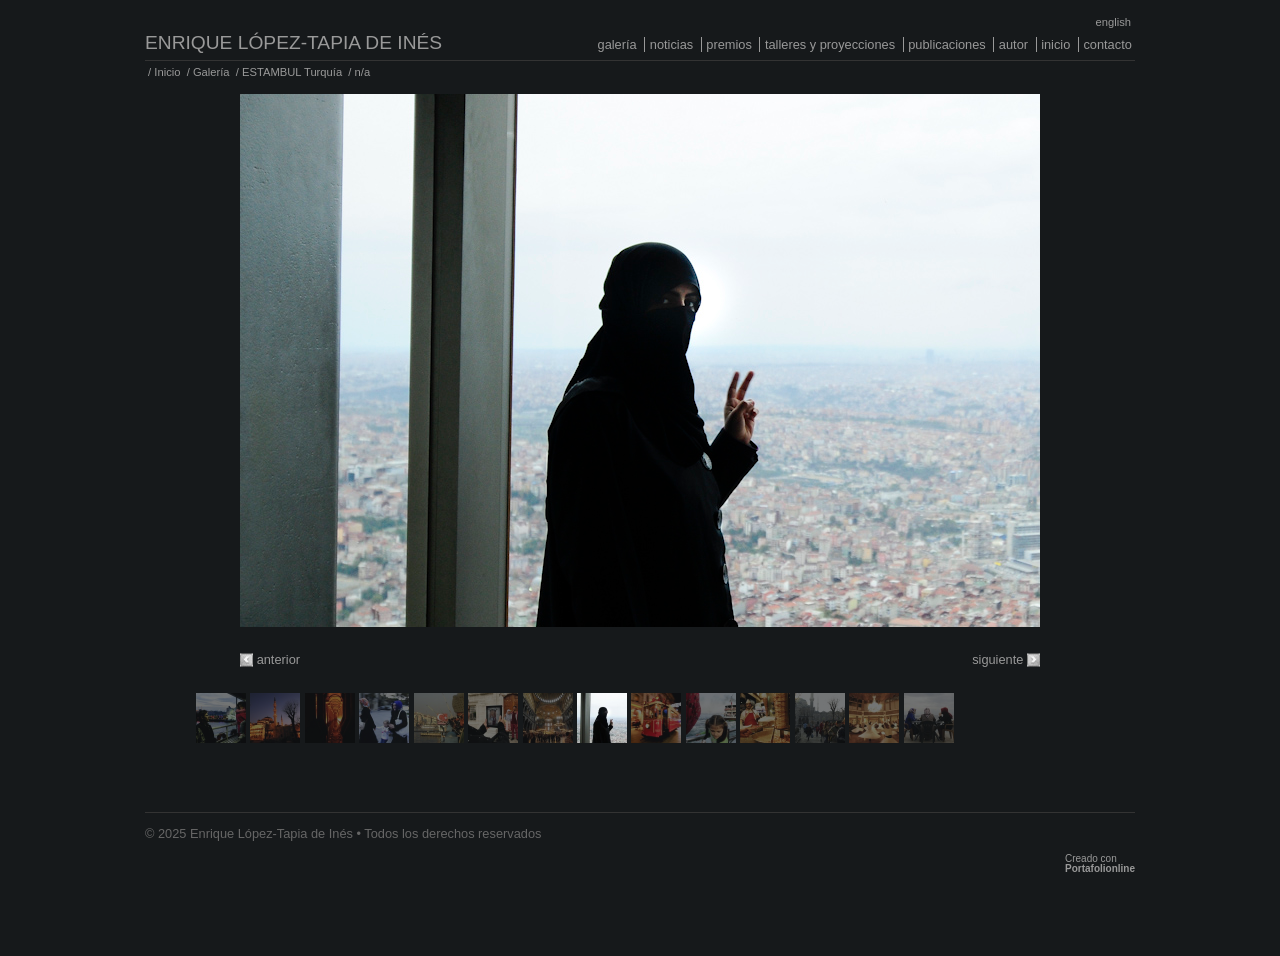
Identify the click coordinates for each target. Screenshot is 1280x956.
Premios (729, 44)
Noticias (671, 44)
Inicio (1055, 44)
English (1113, 22)
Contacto (1107, 44)
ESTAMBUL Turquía (292, 72)
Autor (1013, 44)
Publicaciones (947, 44)
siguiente (997, 659)
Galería (617, 44)
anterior (278, 659)
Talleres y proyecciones (830, 44)
